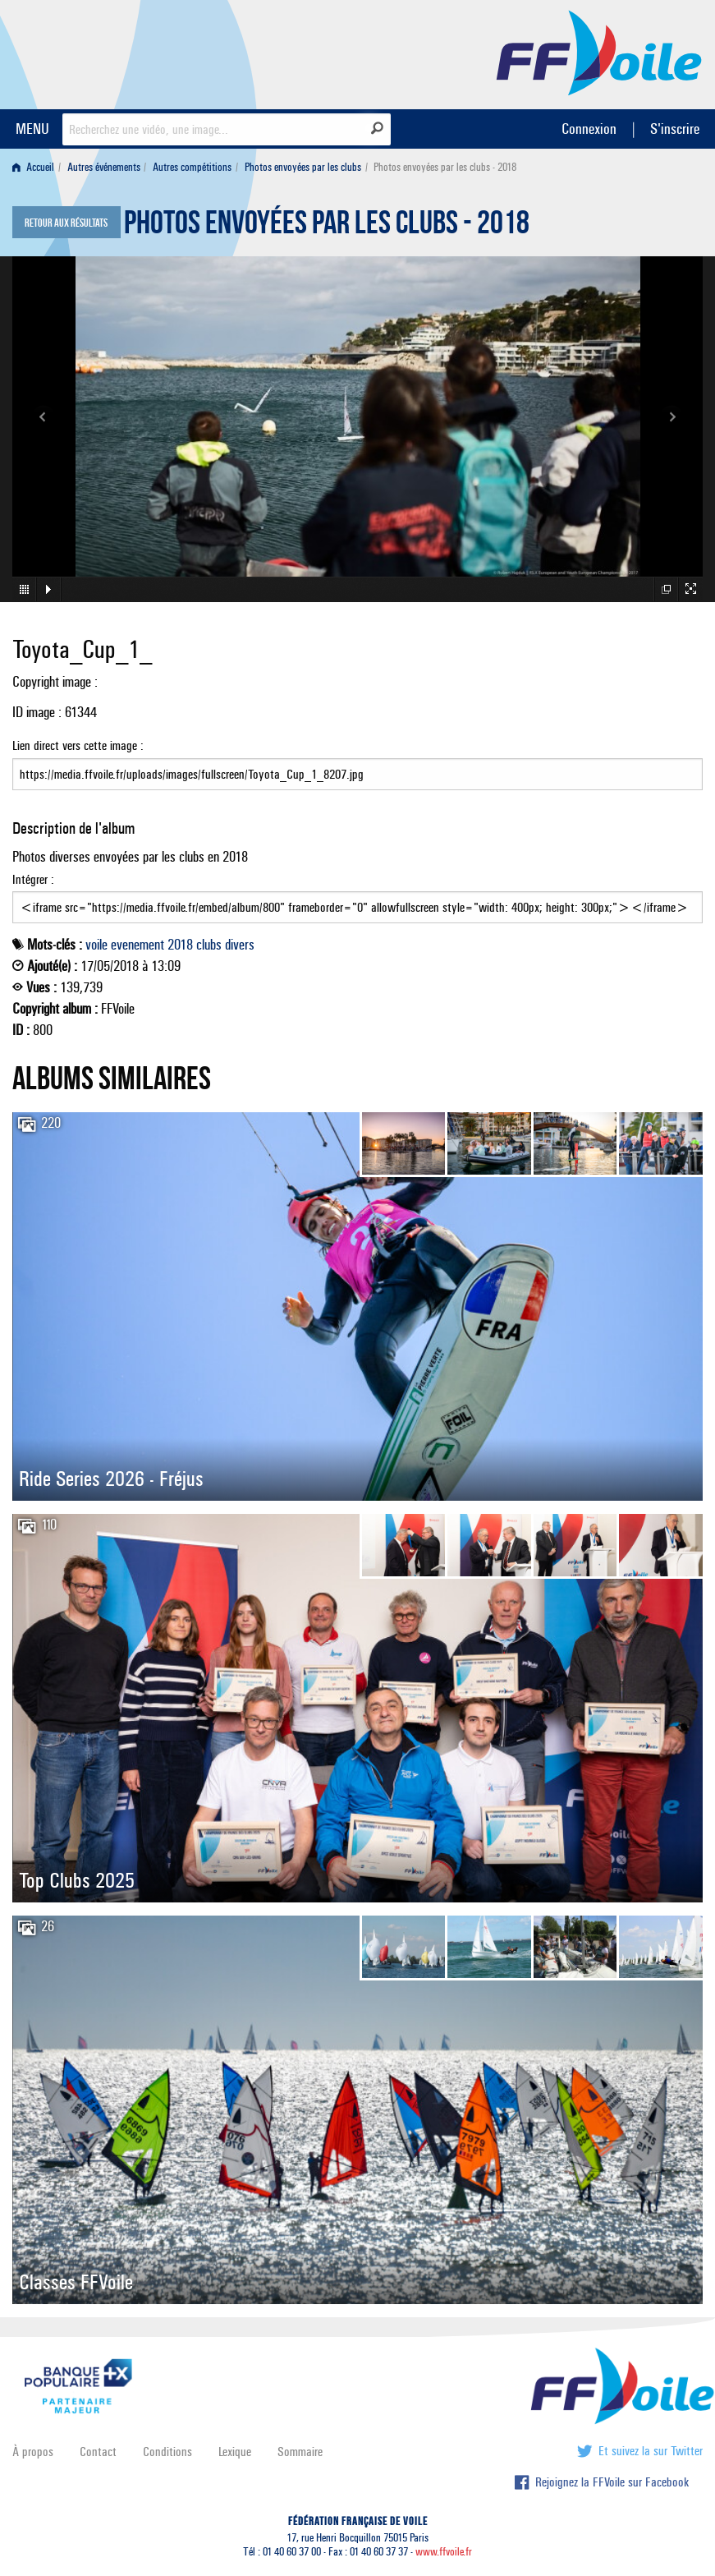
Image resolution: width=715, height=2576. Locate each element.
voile (96, 944)
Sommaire (300, 2451)
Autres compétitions (192, 167)
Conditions (167, 2451)
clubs (209, 944)
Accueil (33, 167)
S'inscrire (674, 128)
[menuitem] (36, 167)
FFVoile (599, 51)
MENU (32, 128)
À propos (32, 2451)
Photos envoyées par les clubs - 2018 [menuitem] (445, 167)
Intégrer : (357, 898)
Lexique (234, 2451)
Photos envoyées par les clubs (303, 167)
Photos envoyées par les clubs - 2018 (326, 226)
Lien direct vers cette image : (357, 764)
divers (239, 944)
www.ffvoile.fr (443, 2552)
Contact (98, 2451)
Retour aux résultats (66, 223)
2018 (180, 944)
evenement (137, 944)
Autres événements (103, 167)
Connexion (588, 128)
